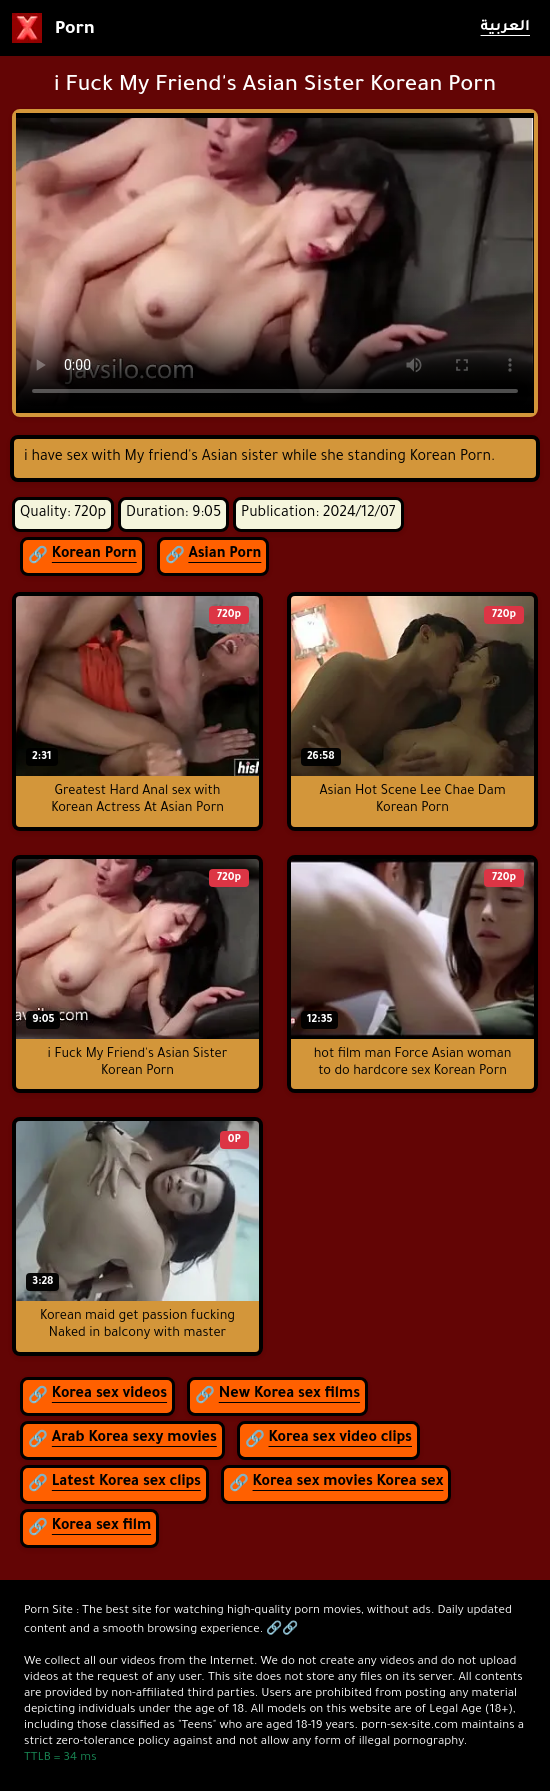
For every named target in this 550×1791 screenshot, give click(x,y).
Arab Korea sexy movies (134, 1439)
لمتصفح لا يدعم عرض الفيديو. (275, 263)
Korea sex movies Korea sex (348, 1483)
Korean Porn (94, 555)
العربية (505, 28)
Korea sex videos (109, 1395)
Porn (53, 28)
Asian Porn (224, 555)
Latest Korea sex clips (126, 1483)
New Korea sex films (289, 1395)
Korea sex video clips (340, 1439)
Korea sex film (101, 1527)
